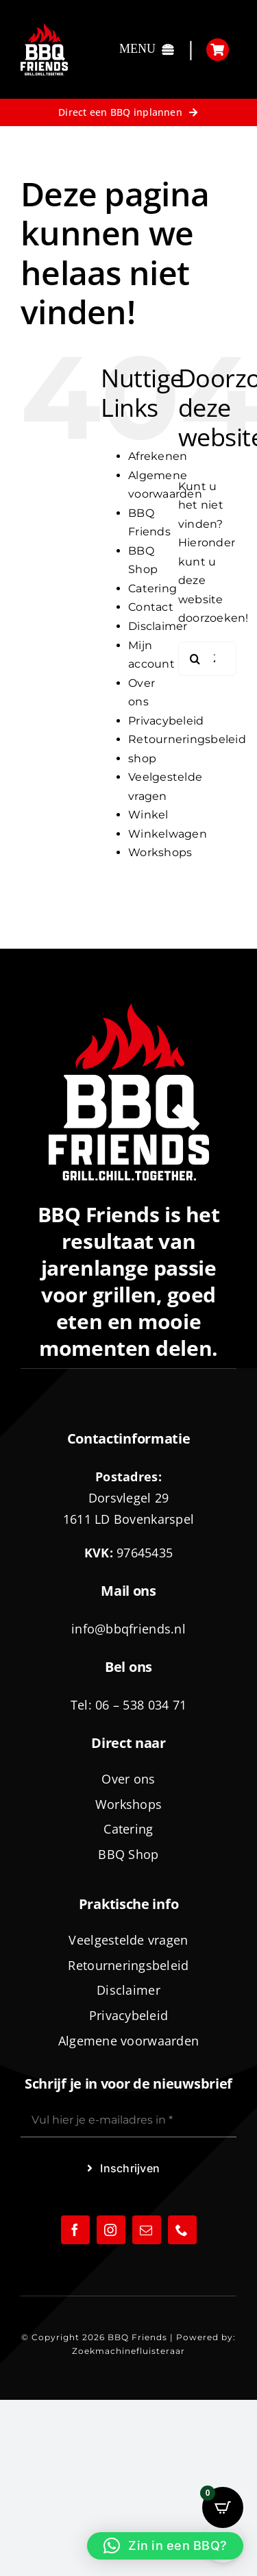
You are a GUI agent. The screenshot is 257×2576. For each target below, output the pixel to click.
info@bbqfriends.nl (128, 1628)
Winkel (148, 814)
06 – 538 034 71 (140, 1705)
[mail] (146, 2229)
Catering (152, 588)
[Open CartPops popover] (222, 2507)
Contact (150, 606)
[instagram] (111, 2229)
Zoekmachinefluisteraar (128, 2351)
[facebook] (75, 2229)
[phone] (182, 2229)
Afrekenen (157, 456)
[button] (165, 2546)
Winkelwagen (167, 833)
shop (142, 758)
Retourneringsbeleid (187, 739)
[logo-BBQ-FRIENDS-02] (44, 28)
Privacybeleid (166, 720)
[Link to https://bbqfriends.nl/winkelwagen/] (218, 50)
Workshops (160, 852)
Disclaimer (157, 626)
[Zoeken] (195, 659)
